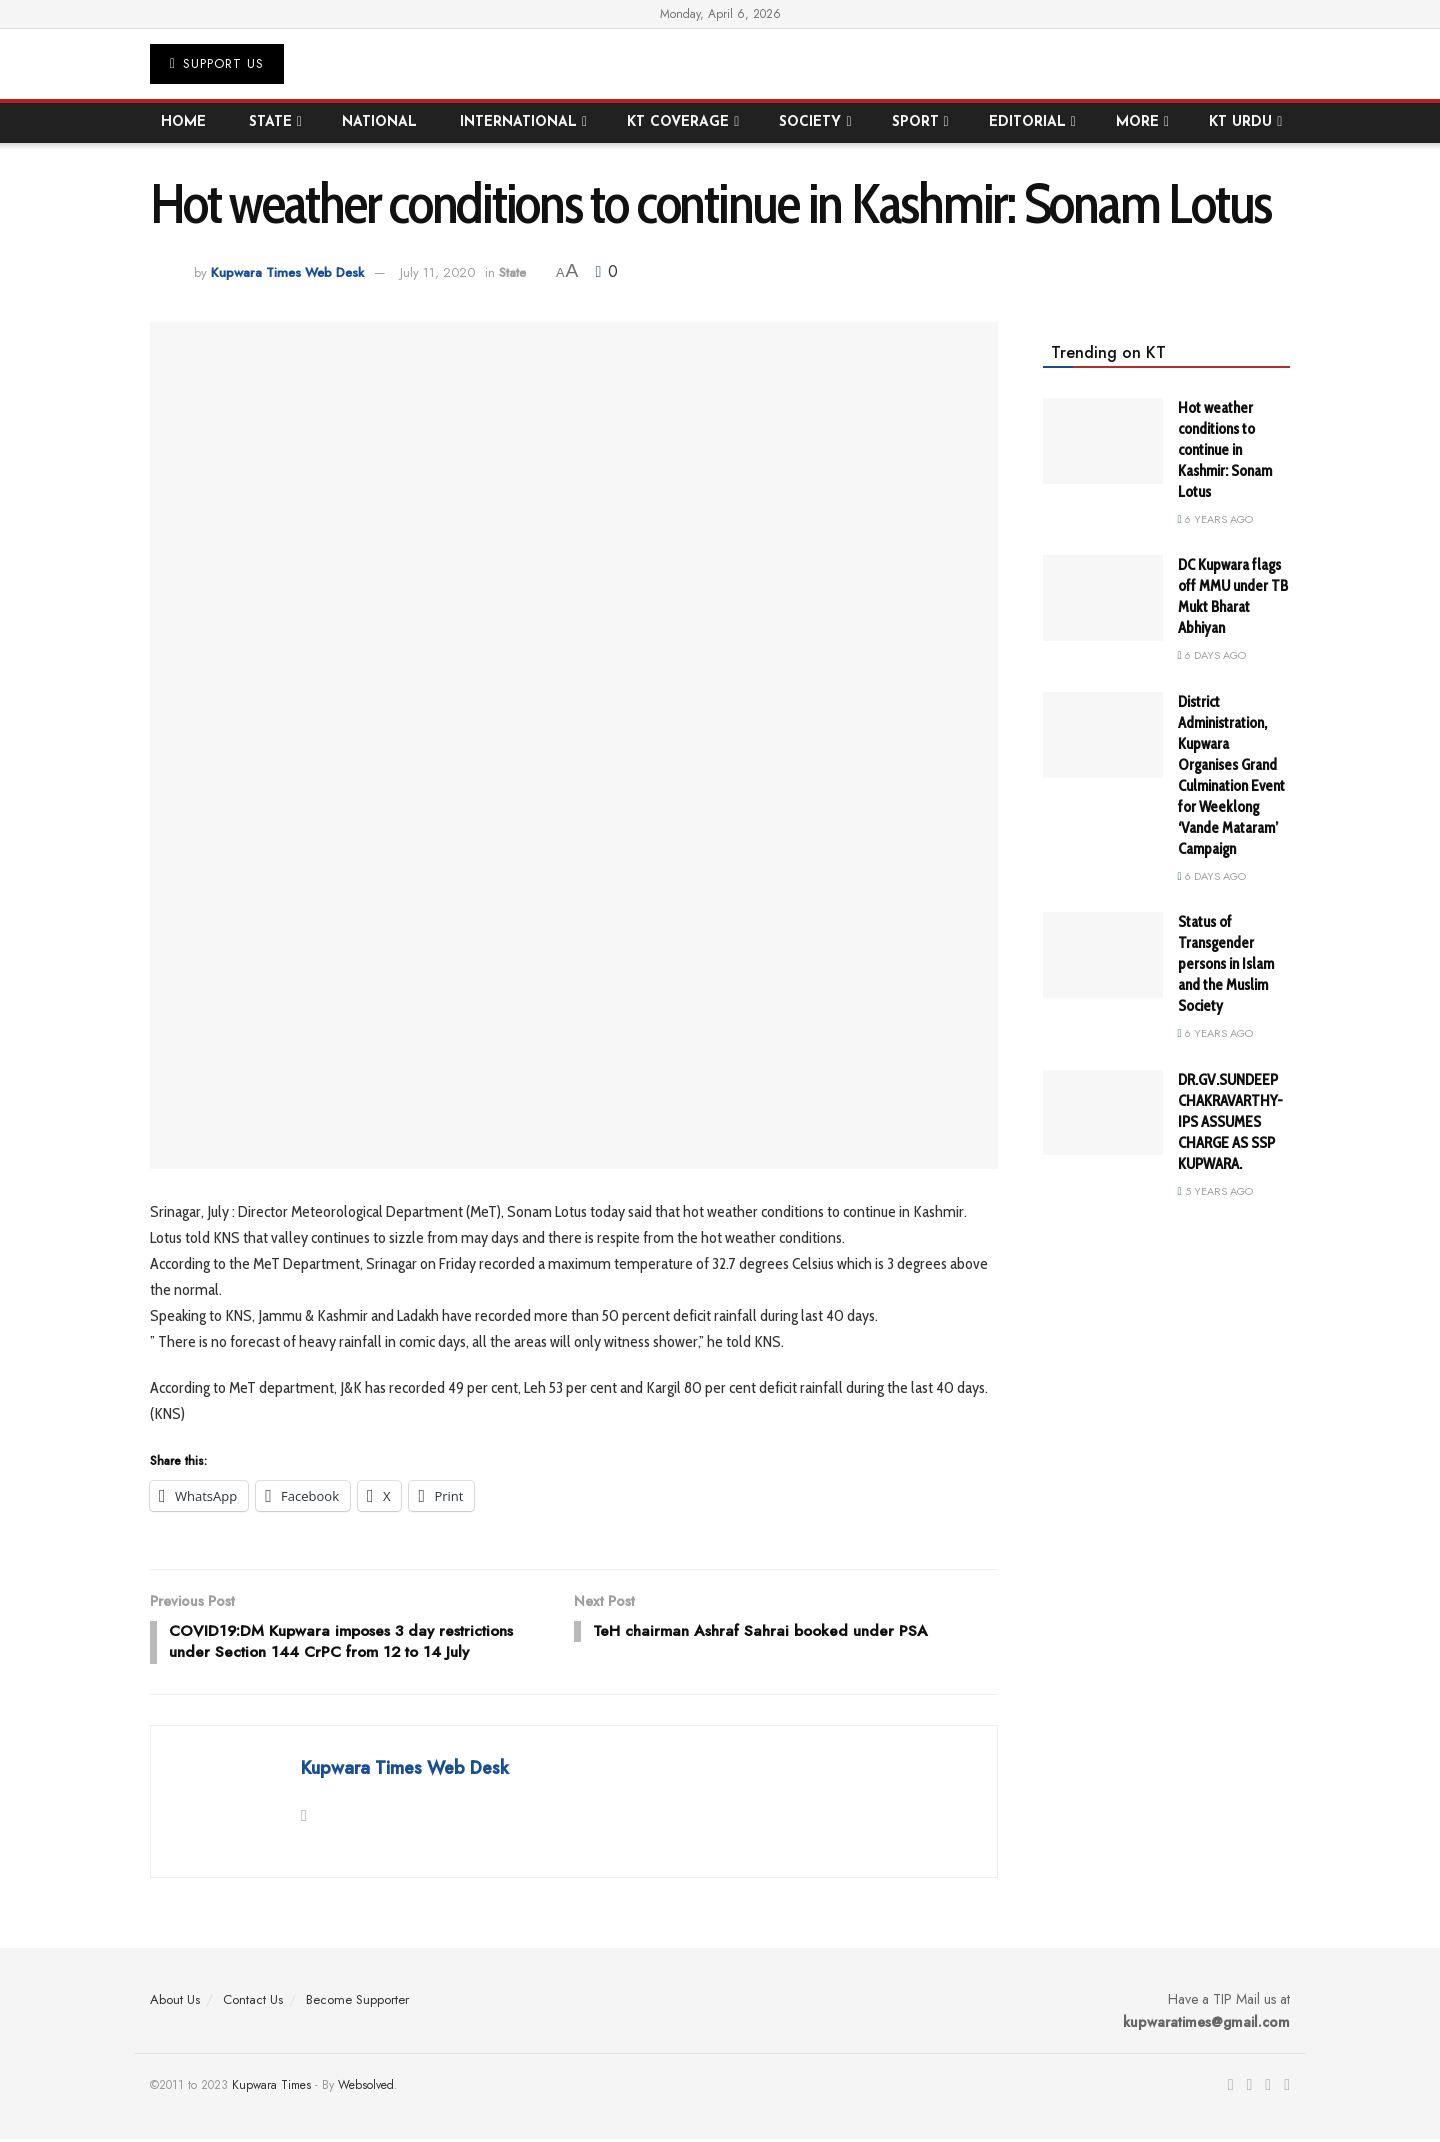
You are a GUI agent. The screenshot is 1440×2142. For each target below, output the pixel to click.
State (270, 122)
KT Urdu (1240, 122)
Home (183, 122)
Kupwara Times (271, 2088)
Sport (915, 122)
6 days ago (1212, 655)
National (379, 122)
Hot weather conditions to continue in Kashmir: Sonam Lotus (1225, 450)
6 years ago (1215, 519)
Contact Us (253, 2003)
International (518, 122)
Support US (217, 63)
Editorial (1027, 122)
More (1137, 122)
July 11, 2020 (437, 272)
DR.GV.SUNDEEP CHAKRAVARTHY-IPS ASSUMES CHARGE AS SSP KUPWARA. (1230, 1122)
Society (810, 122)
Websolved (366, 2088)
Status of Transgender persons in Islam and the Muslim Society (1226, 964)
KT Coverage (678, 122)
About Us (175, 2003)
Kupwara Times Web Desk (287, 272)
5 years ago (1215, 1191)
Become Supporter (357, 2003)
